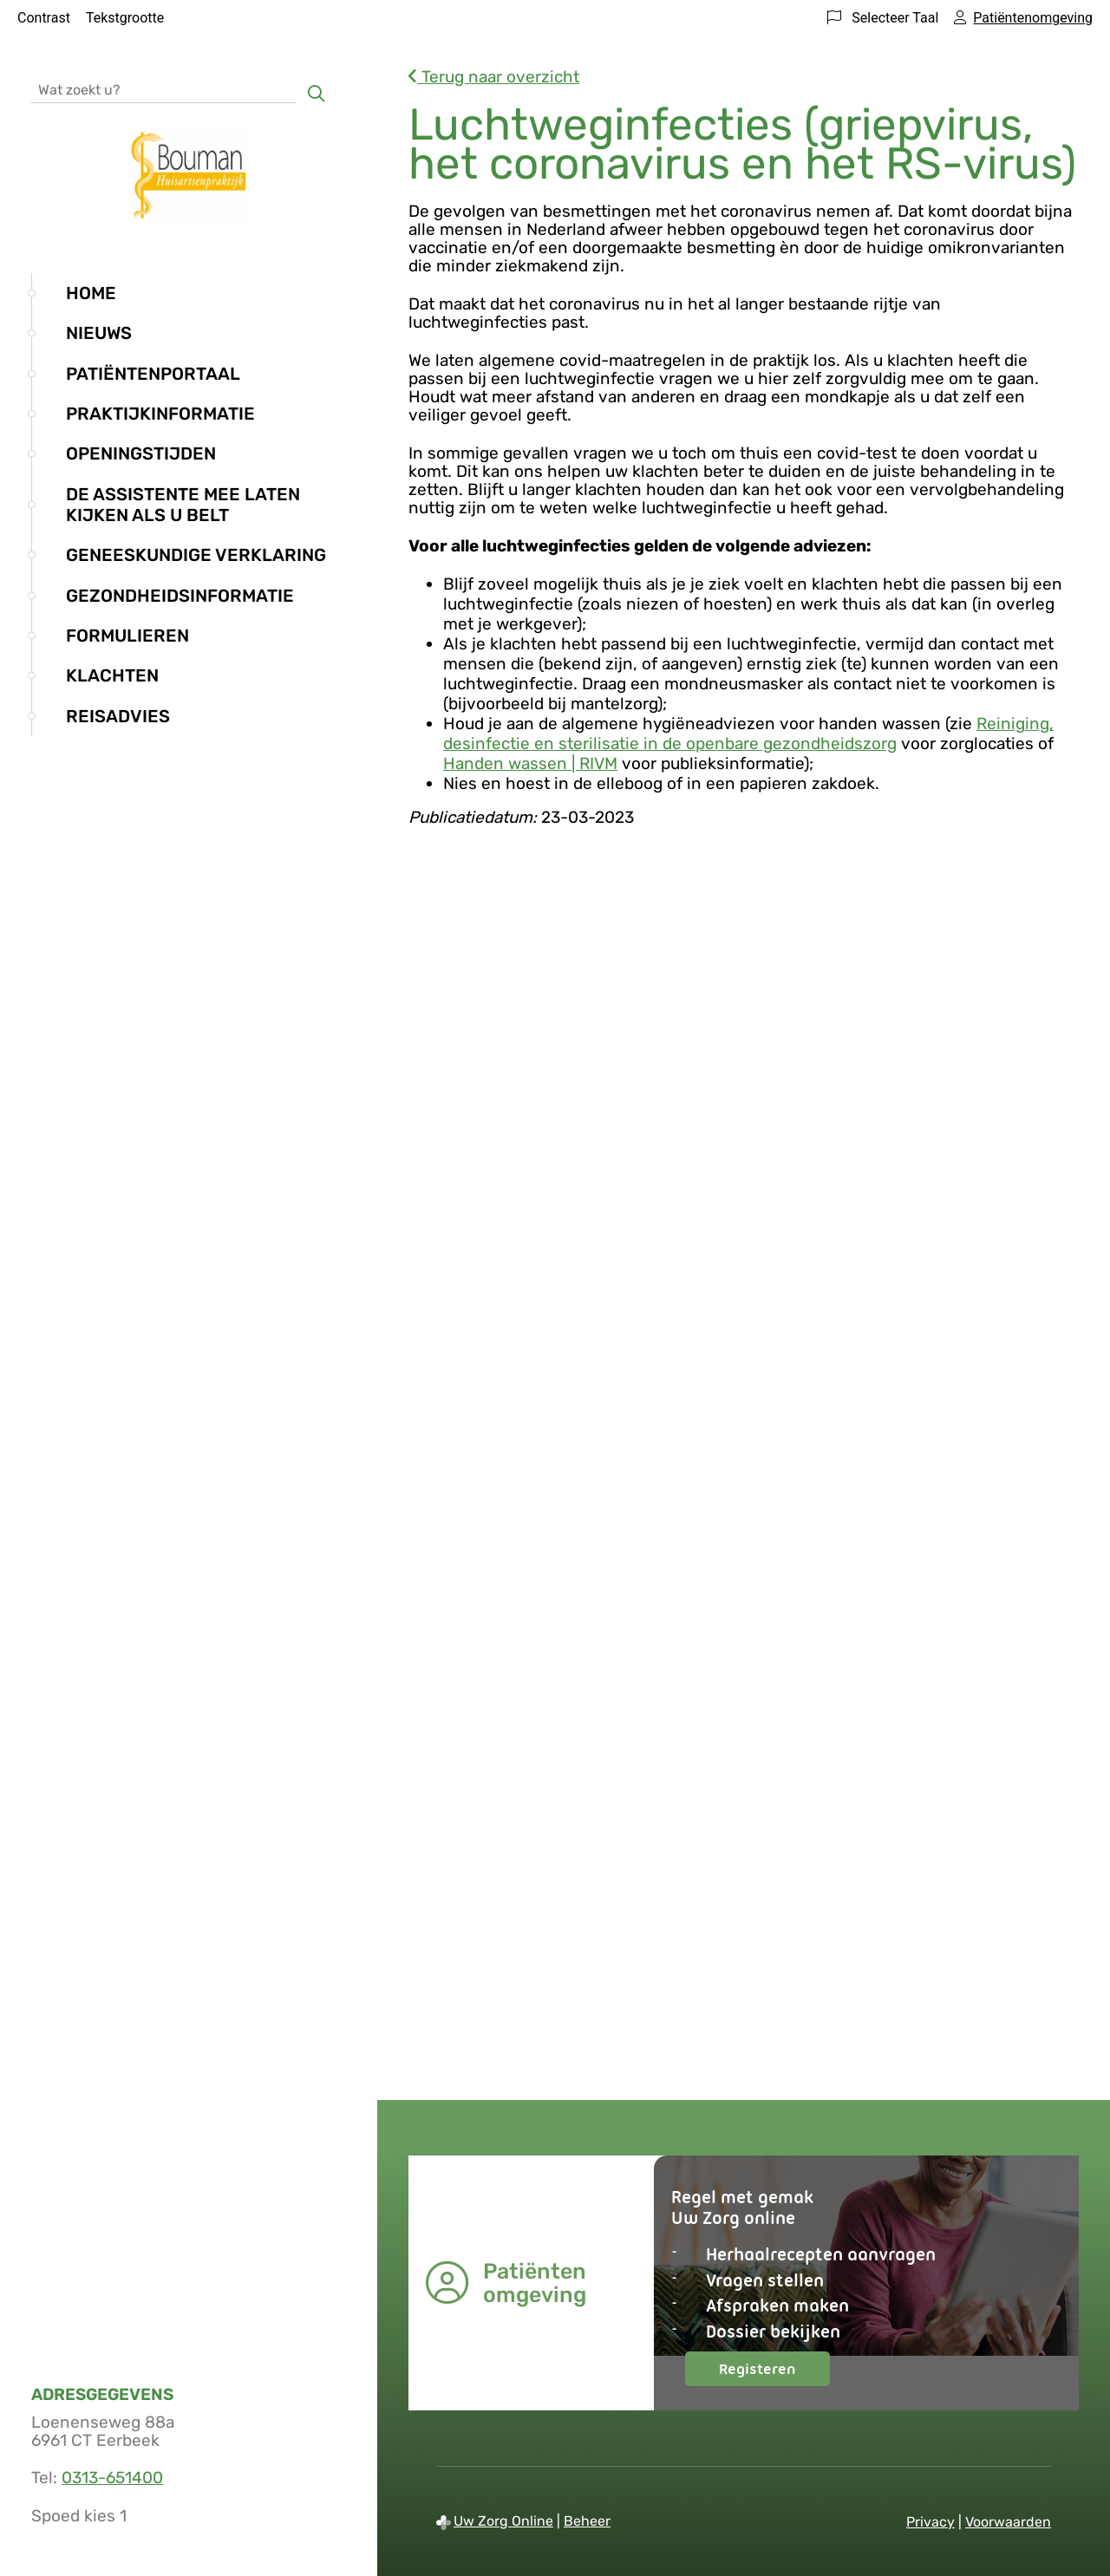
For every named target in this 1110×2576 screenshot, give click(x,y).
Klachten (112, 675)
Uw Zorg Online (503, 2521)
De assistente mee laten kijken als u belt (183, 504)
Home (91, 293)
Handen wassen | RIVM (530, 763)
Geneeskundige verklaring (196, 555)
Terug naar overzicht (493, 77)
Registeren (774, 2372)
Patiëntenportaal (153, 373)
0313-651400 (112, 2478)
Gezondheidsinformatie (180, 595)
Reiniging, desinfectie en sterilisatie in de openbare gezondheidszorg (748, 733)
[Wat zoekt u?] (164, 89)
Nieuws (99, 333)
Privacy (930, 2522)
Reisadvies (118, 716)
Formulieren (127, 635)
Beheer (587, 2521)
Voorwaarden (1008, 2522)
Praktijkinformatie (160, 413)
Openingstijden (141, 453)
